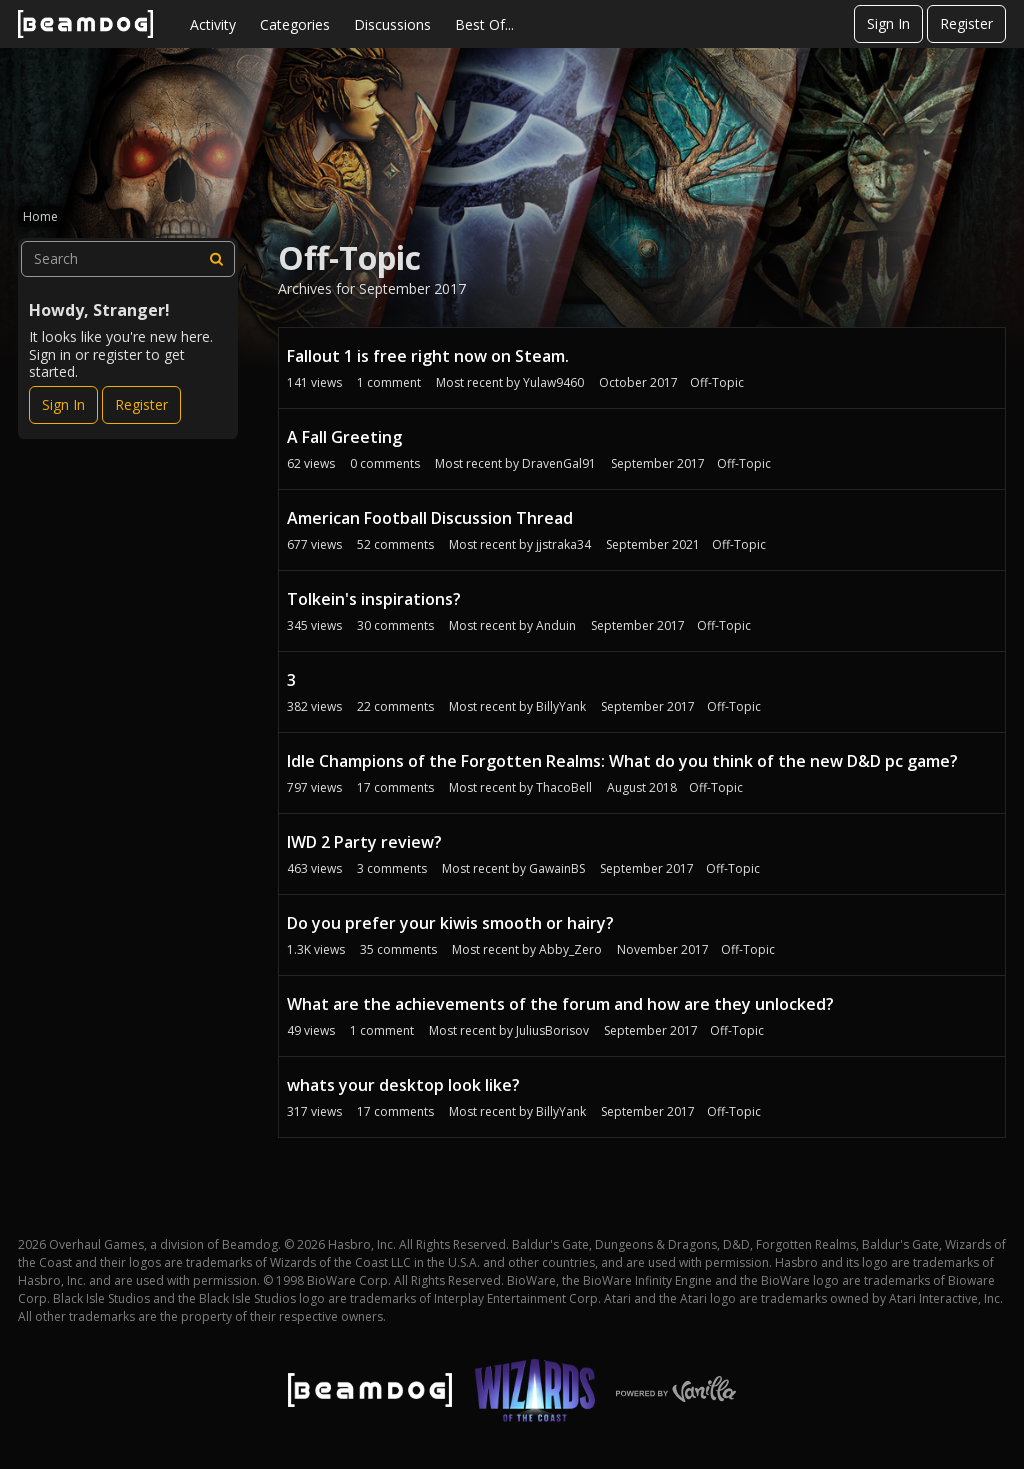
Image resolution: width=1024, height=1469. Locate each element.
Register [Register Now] (141, 404)
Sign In (888, 23)
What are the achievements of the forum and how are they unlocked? (560, 1004)
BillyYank (561, 706)
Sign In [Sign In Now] (63, 404)
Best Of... (484, 24)
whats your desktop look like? (403, 1085)
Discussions (392, 24)
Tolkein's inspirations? (374, 599)
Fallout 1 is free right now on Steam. (428, 356)
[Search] (217, 259)
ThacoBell (564, 787)
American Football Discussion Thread (430, 518)
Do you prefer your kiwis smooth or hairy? (450, 923)
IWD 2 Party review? (364, 842)
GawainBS (557, 868)
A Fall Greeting (344, 437)
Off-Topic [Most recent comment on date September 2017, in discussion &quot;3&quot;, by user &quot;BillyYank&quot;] (734, 706)
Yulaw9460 (553, 382)
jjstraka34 (563, 544)
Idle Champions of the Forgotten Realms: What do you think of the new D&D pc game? (622, 761)
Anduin (556, 625)
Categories (295, 24)
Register (966, 23)
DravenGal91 (559, 463)
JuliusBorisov (552, 1030)
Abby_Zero (570, 949)
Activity (213, 24)
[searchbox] (128, 259)
